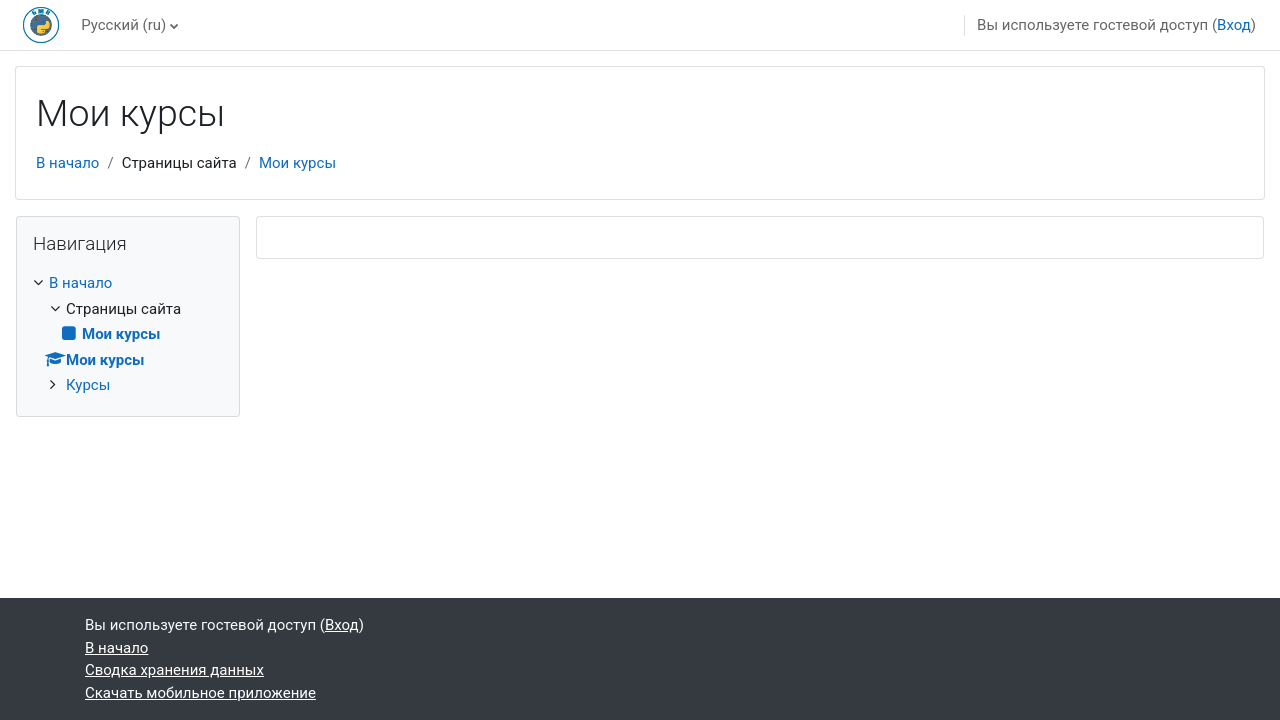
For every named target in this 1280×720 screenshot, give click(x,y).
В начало (67, 163)
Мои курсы (297, 163)
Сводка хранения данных (174, 670)
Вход (1234, 25)
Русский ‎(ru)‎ (123, 25)
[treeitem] (128, 334)
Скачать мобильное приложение (200, 693)
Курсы (88, 385)
